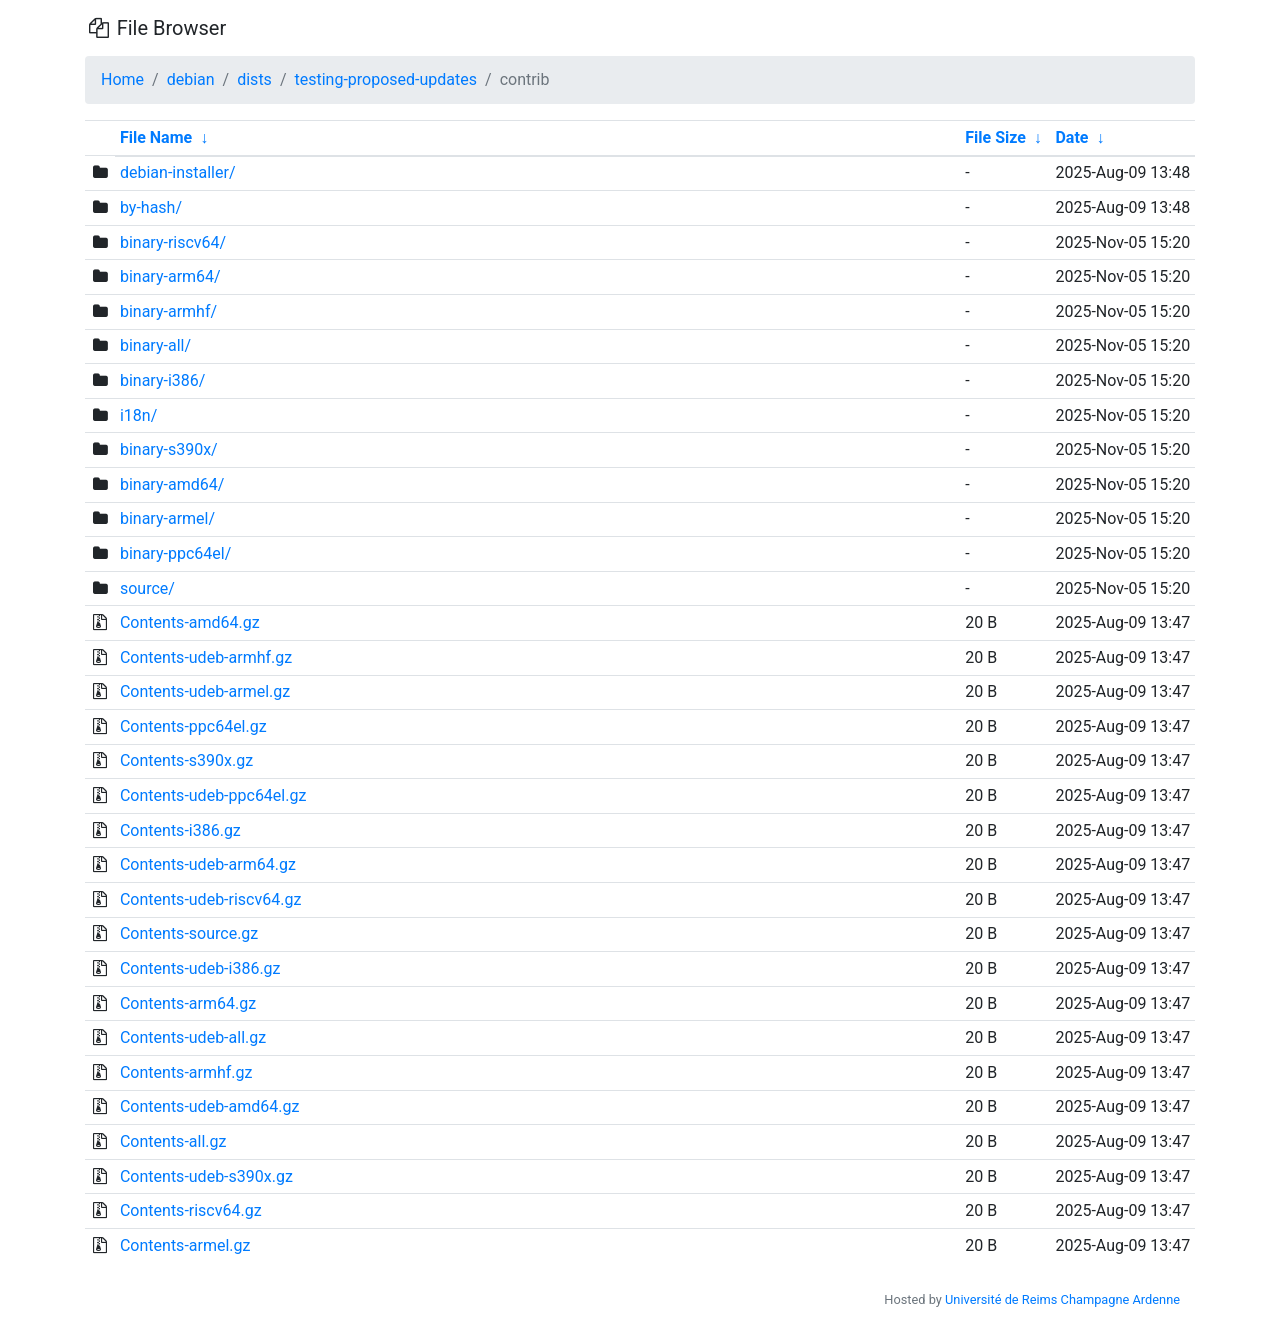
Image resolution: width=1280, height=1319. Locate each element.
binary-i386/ (162, 380)
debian (191, 79)
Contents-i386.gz (180, 830)
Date (1071, 137)
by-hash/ (151, 207)
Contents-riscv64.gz (191, 1210)
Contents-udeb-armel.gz (205, 691)
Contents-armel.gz (185, 1245)
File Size (995, 137)
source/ (147, 588)
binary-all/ (155, 345)
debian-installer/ (178, 172)
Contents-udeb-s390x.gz (206, 1176)
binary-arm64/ (170, 276)
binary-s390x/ (169, 449)
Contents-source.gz (189, 933)
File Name (156, 137)
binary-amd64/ (172, 484)
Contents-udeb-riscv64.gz (210, 899)
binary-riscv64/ (173, 242)
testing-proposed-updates (385, 79)
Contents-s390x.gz (186, 760)
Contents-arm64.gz (188, 1003)
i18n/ (138, 415)
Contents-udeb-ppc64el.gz (213, 795)
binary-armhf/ (168, 311)
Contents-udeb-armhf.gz (206, 657)
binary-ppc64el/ (175, 553)
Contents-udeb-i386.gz (200, 968)
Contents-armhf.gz (186, 1072)
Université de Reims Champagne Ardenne (1062, 1299)
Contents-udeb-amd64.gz (209, 1106)
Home (122, 79)
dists (254, 79)
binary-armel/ (167, 518)
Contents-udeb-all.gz (193, 1037)
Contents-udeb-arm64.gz (208, 864)
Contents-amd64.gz (190, 622)
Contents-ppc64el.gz (193, 726)
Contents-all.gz (173, 1141)
